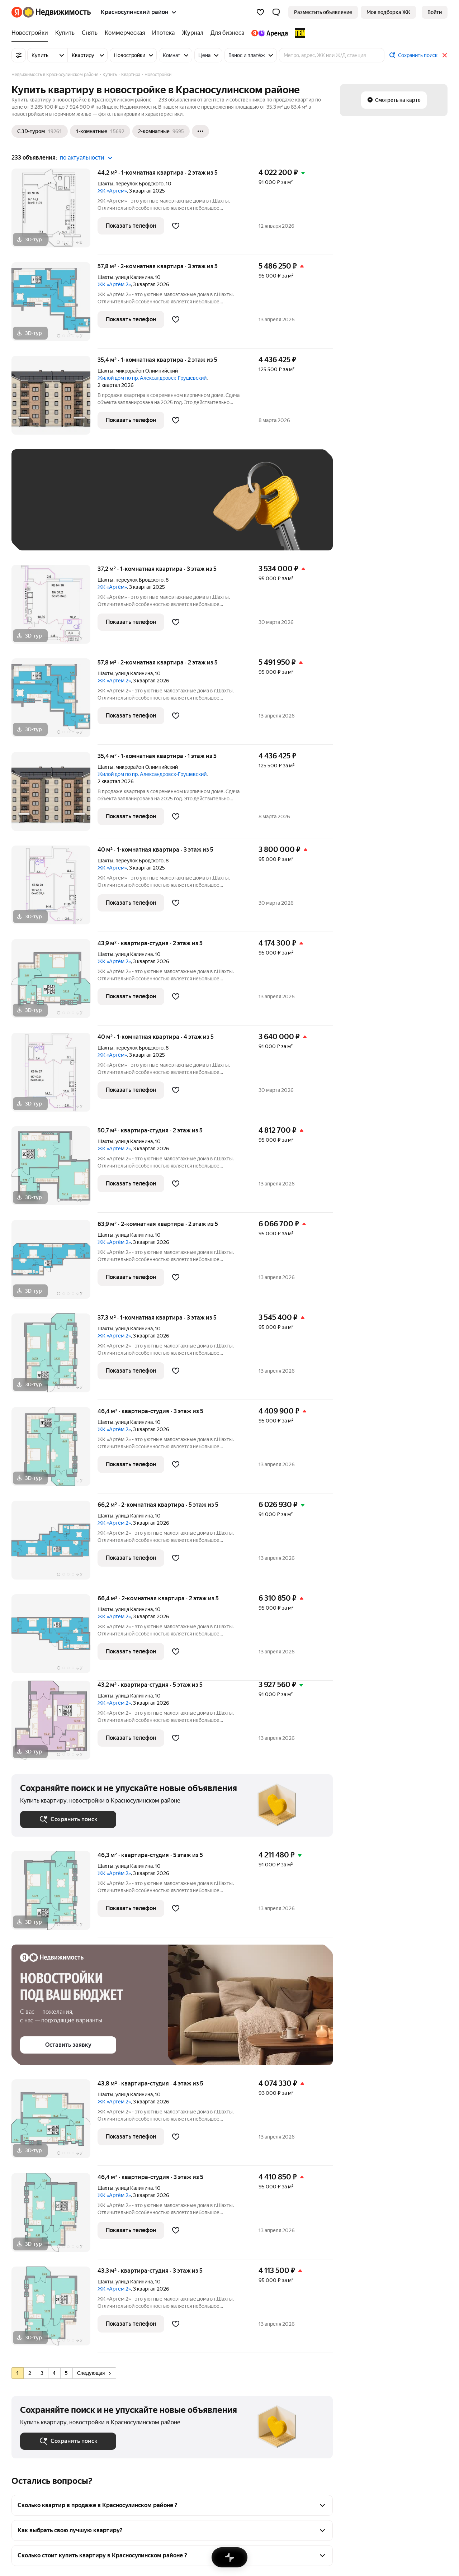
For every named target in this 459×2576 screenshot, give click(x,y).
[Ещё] (200, 131)
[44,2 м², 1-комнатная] (54, 212)
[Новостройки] (31, 33)
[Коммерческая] (124, 33)
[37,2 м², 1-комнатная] (54, 608)
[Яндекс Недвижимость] (57, 12)
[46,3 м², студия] (54, 1894)
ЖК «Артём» (112, 191)
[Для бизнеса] (227, 33)
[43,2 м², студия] (54, 1724)
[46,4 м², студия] (54, 1450)
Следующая (94, 2373)
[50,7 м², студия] (54, 1169)
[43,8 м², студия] (54, 2122)
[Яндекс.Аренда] (269, 33)
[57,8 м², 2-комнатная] (54, 305)
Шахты (105, 183)
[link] (435, 12)
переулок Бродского (139, 183)
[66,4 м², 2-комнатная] (54, 1637)
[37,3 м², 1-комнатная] (54, 1356)
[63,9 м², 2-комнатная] (54, 1263)
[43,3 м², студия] (54, 2310)
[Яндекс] (16, 12)
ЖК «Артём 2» (114, 284)
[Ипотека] (163, 33)
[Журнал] (192, 33)
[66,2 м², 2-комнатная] (54, 1544)
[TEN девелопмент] (298, 33)
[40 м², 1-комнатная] (54, 889)
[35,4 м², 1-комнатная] (54, 399)
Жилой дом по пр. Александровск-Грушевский (152, 378)
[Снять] (89, 33)
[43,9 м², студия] (54, 982)
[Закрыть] (445, 55)
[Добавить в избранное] (175, 226)
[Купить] (65, 33)
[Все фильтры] (18, 55)
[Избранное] (260, 12)
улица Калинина (134, 277)
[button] (276, 12)
